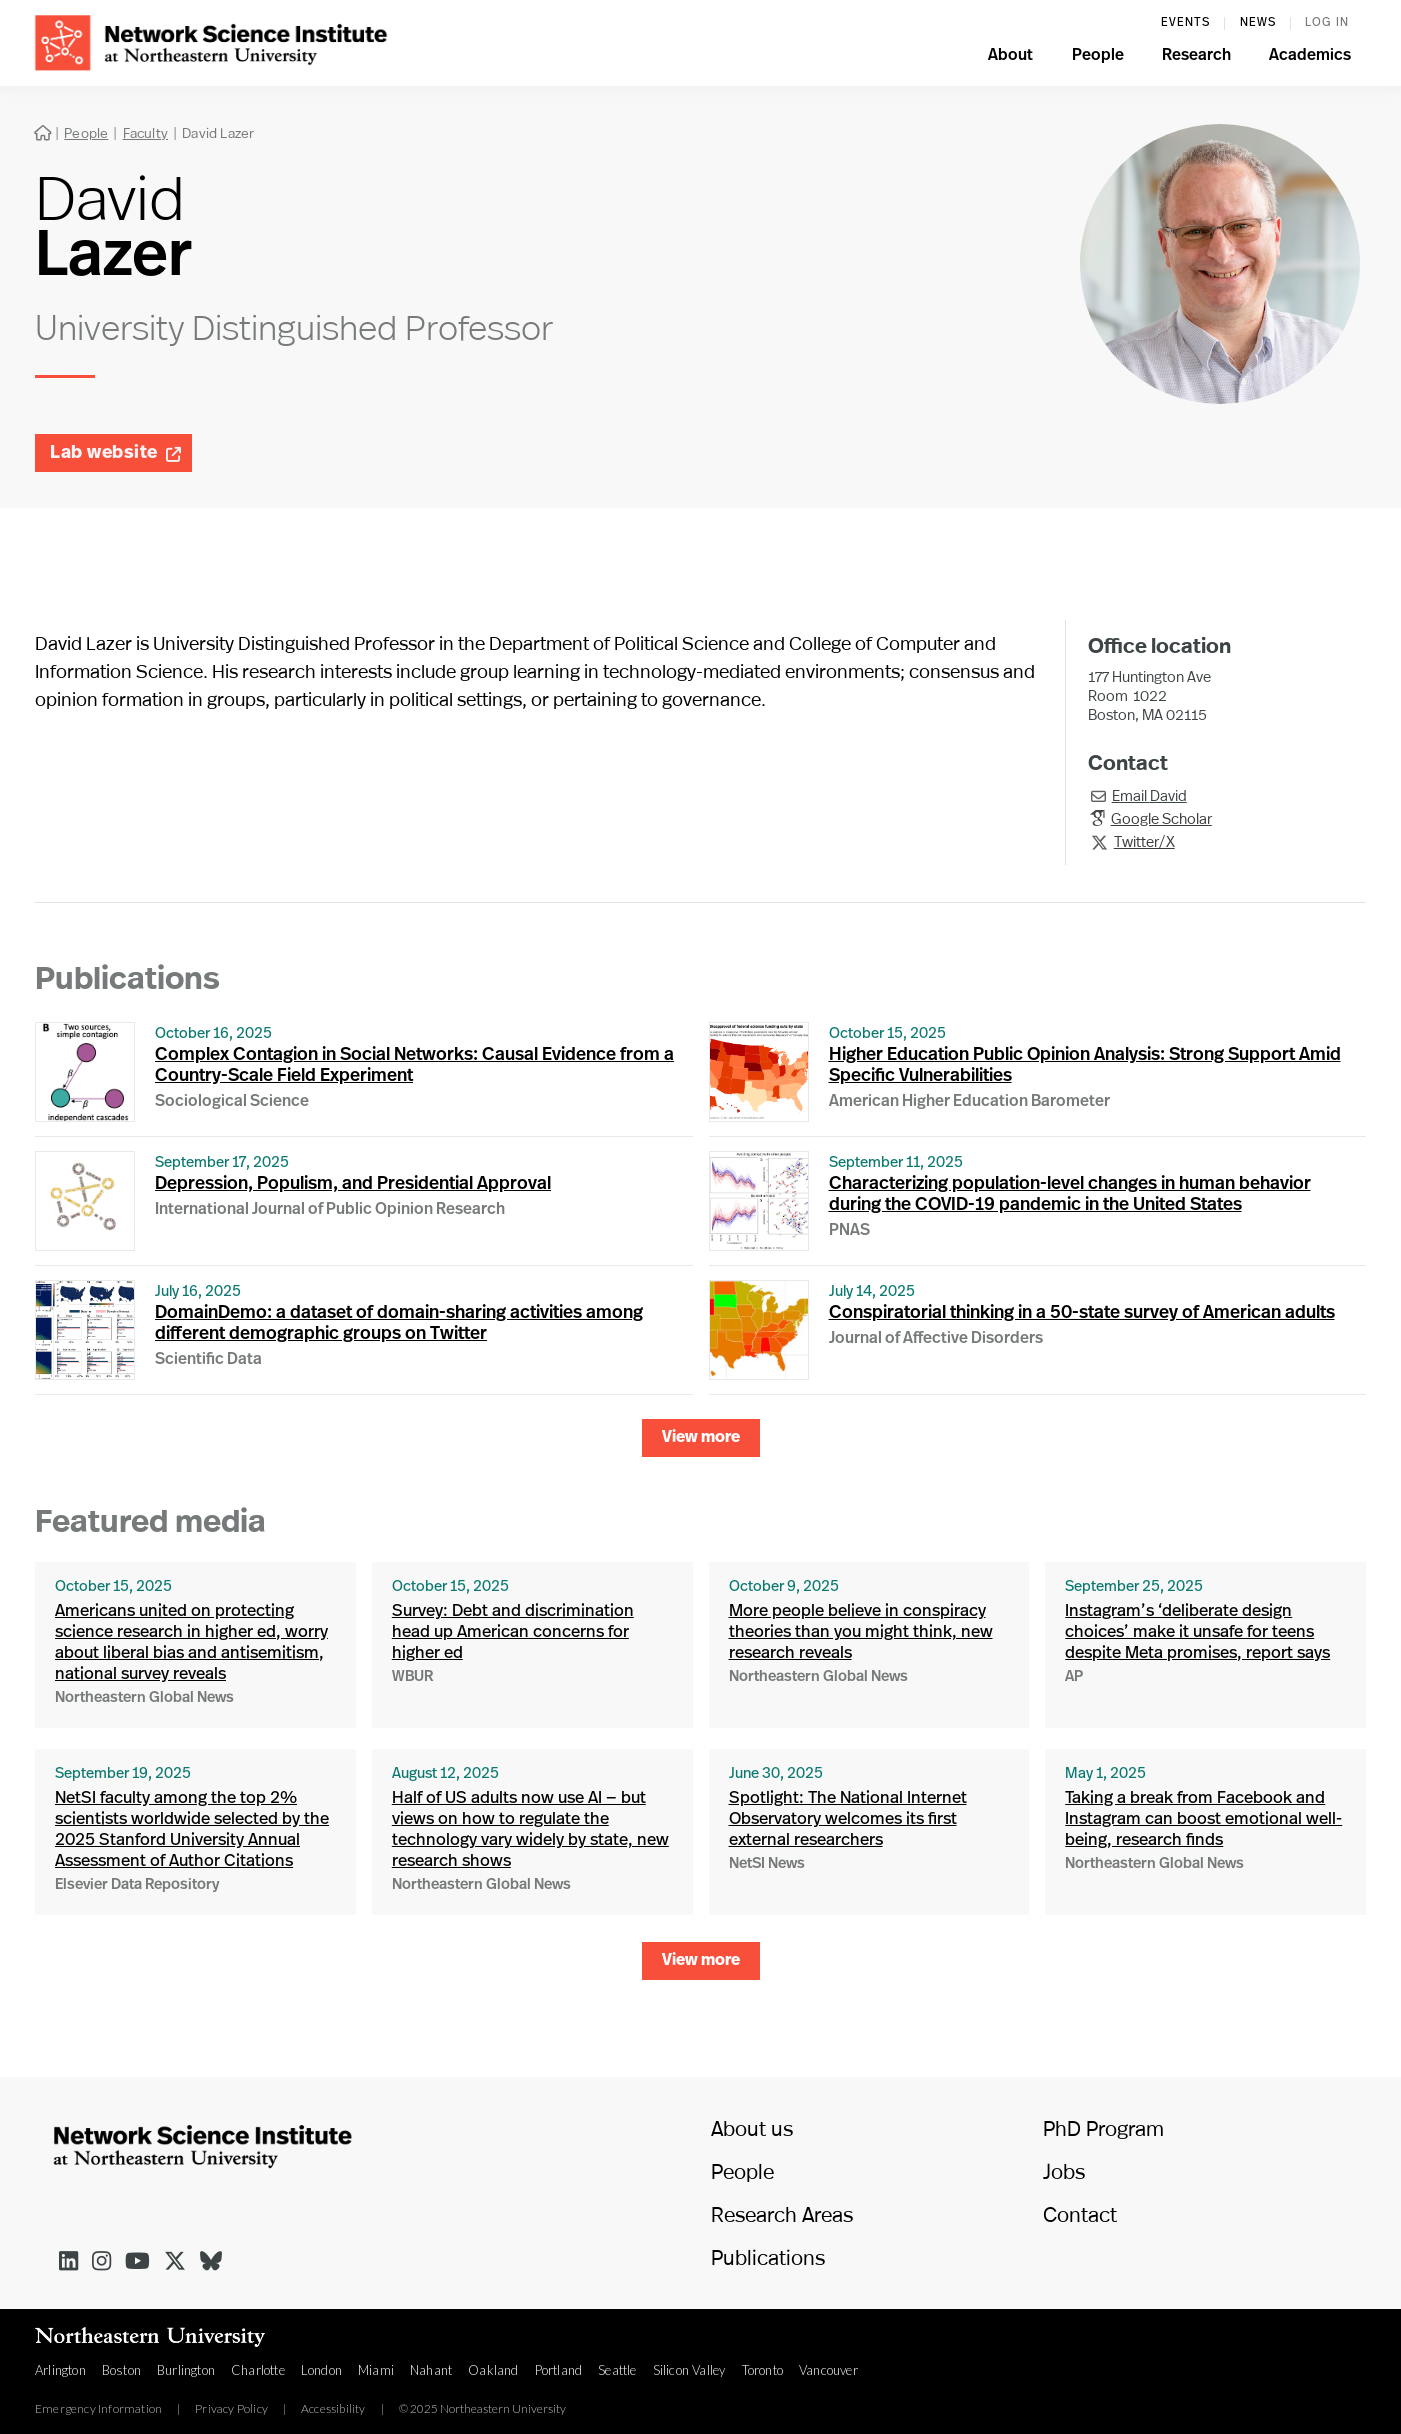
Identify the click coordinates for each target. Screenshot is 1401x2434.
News (1258, 23)
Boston (121, 2370)
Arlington (60, 2370)
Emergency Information (98, 2409)
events (1185, 23)
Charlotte (258, 2370)
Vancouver (828, 2370)
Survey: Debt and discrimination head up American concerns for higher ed (513, 1632)
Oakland (493, 2370)
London (321, 2370)
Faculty (145, 132)
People (86, 132)
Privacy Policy (231, 2409)
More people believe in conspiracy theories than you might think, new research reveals (861, 1632)
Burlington (186, 2370)
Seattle (617, 2370)
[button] (1010, 58)
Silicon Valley (689, 2370)
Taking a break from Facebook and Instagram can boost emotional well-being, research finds (1203, 1819)
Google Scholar (1161, 818)
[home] (211, 40)
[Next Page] (701, 1438)
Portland (559, 2370)
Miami (376, 2370)
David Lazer (218, 132)
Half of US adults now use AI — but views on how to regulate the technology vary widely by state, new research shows (530, 1830)
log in (1327, 23)
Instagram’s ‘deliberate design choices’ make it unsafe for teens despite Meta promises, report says (1197, 1632)
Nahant (431, 2370)
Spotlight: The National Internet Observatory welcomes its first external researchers (848, 1819)
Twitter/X (1144, 841)
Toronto (762, 2370)
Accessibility (333, 2409)
